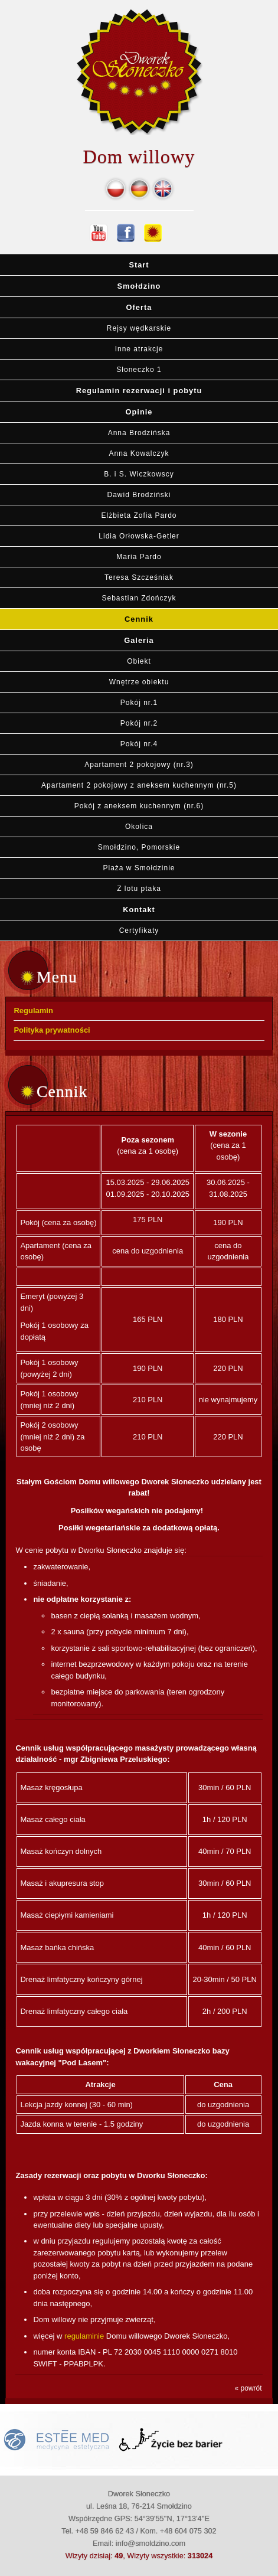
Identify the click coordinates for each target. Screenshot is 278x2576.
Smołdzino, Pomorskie (139, 847)
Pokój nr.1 (139, 702)
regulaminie (84, 2336)
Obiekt (139, 661)
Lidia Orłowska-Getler (139, 536)
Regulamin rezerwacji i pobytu (139, 390)
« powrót (248, 2388)
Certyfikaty (139, 930)
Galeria (139, 640)
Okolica (139, 826)
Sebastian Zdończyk (139, 598)
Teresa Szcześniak (139, 577)
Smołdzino (139, 286)
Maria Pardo (138, 557)
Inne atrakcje (139, 349)
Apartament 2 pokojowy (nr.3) (139, 764)
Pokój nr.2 (139, 723)
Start (139, 264)
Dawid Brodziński (139, 495)
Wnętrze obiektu (139, 682)
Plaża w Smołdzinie (139, 868)
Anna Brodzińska (139, 433)
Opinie (139, 411)
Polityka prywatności (52, 1030)
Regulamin (33, 1010)
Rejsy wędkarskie (139, 328)
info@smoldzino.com (150, 2543)
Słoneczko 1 (138, 369)
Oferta (139, 307)
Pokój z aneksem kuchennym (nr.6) (139, 806)
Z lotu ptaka (139, 888)
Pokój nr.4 (139, 744)
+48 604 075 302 (188, 2530)
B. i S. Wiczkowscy (139, 474)
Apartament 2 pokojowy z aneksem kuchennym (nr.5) (139, 785)
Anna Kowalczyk (139, 453)
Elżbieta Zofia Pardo (138, 515)
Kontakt (139, 909)
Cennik (139, 619)
